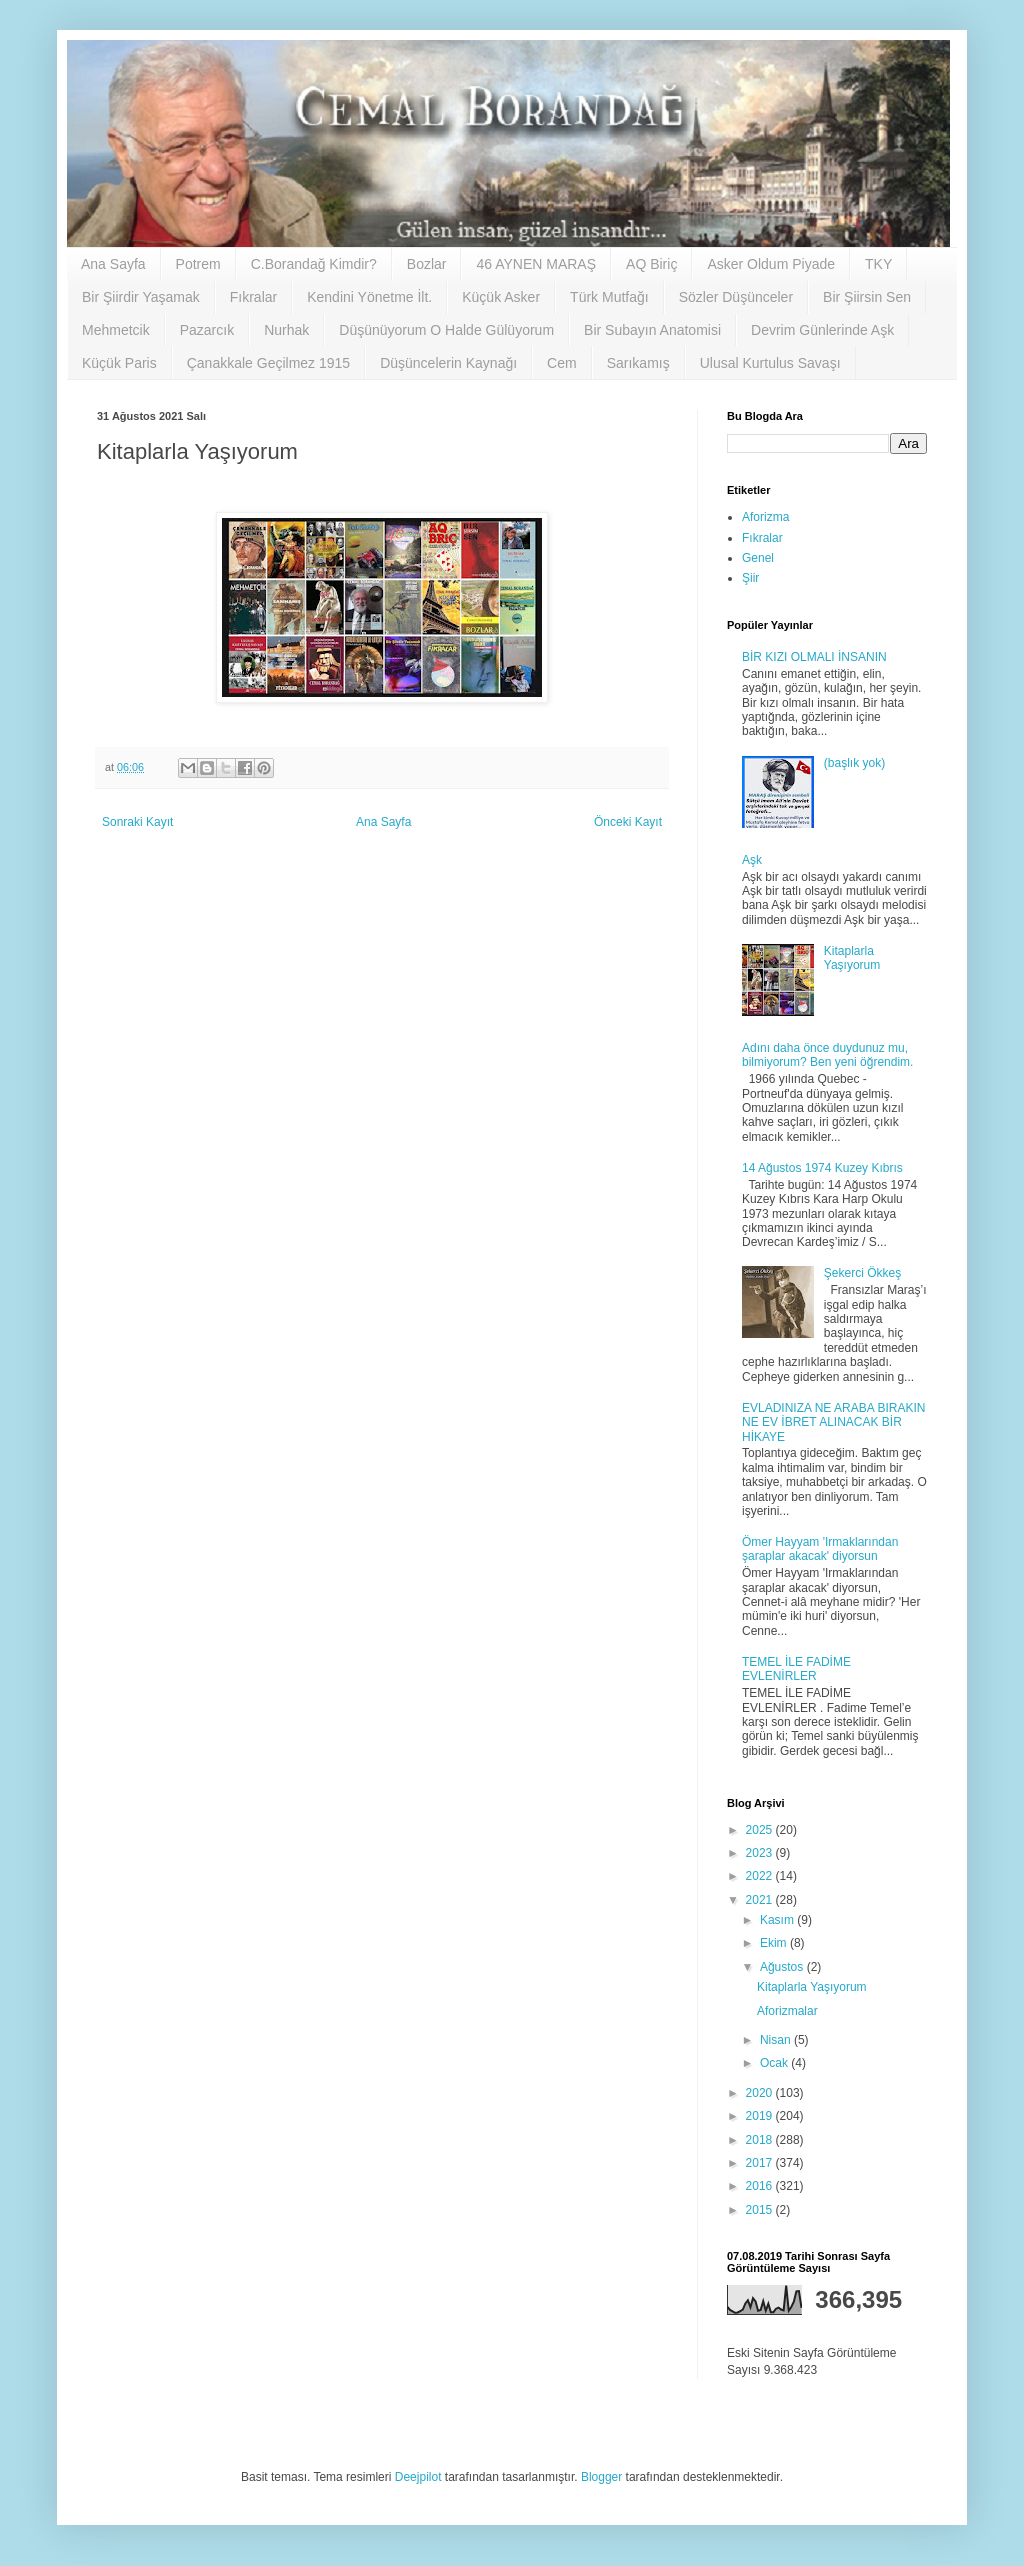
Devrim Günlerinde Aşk (822, 330)
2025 (761, 1830)
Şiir (750, 578)
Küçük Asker (501, 297)
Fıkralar (253, 297)
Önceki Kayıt (628, 822)
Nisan (777, 2040)
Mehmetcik (116, 330)
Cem (562, 363)
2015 (761, 2210)
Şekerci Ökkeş (862, 1273)
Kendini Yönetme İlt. (369, 297)
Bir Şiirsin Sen (867, 297)
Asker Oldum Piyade (771, 264)
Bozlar (427, 264)
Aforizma (765, 517)
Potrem (198, 264)
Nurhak (286, 330)
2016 (761, 2186)
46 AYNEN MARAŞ (536, 264)
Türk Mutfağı (609, 297)
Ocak (775, 2063)
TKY (878, 264)
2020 (761, 2093)
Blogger (601, 2477)
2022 (761, 1876)
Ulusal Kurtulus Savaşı (770, 363)
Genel (758, 558)
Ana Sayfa (113, 264)
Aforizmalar (787, 2011)
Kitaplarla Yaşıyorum (852, 958)
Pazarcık (207, 330)
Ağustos (783, 1967)
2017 (761, 2163)
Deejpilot (418, 2477)
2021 (761, 1900)
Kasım (778, 1920)
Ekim (775, 1943)
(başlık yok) (854, 763)
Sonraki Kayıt (137, 822)
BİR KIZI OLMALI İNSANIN (814, 657)
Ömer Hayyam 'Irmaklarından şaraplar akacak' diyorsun (820, 1549)
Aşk (752, 860)
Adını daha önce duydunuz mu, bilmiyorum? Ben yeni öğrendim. (827, 1055)
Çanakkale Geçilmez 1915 (268, 363)
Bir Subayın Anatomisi (652, 330)
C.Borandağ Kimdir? (314, 264)
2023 (761, 1853)
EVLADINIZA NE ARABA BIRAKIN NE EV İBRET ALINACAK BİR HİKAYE (833, 1422)
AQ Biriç (651, 264)
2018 (761, 2140)
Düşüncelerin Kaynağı (448, 363)
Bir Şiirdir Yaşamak (141, 297)
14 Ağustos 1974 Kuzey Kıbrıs (822, 1168)
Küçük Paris (119, 363)
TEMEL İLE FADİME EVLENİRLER (796, 1669)
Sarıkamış (638, 363)
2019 (761, 2116)
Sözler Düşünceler (736, 297)
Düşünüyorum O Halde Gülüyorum (446, 330)
